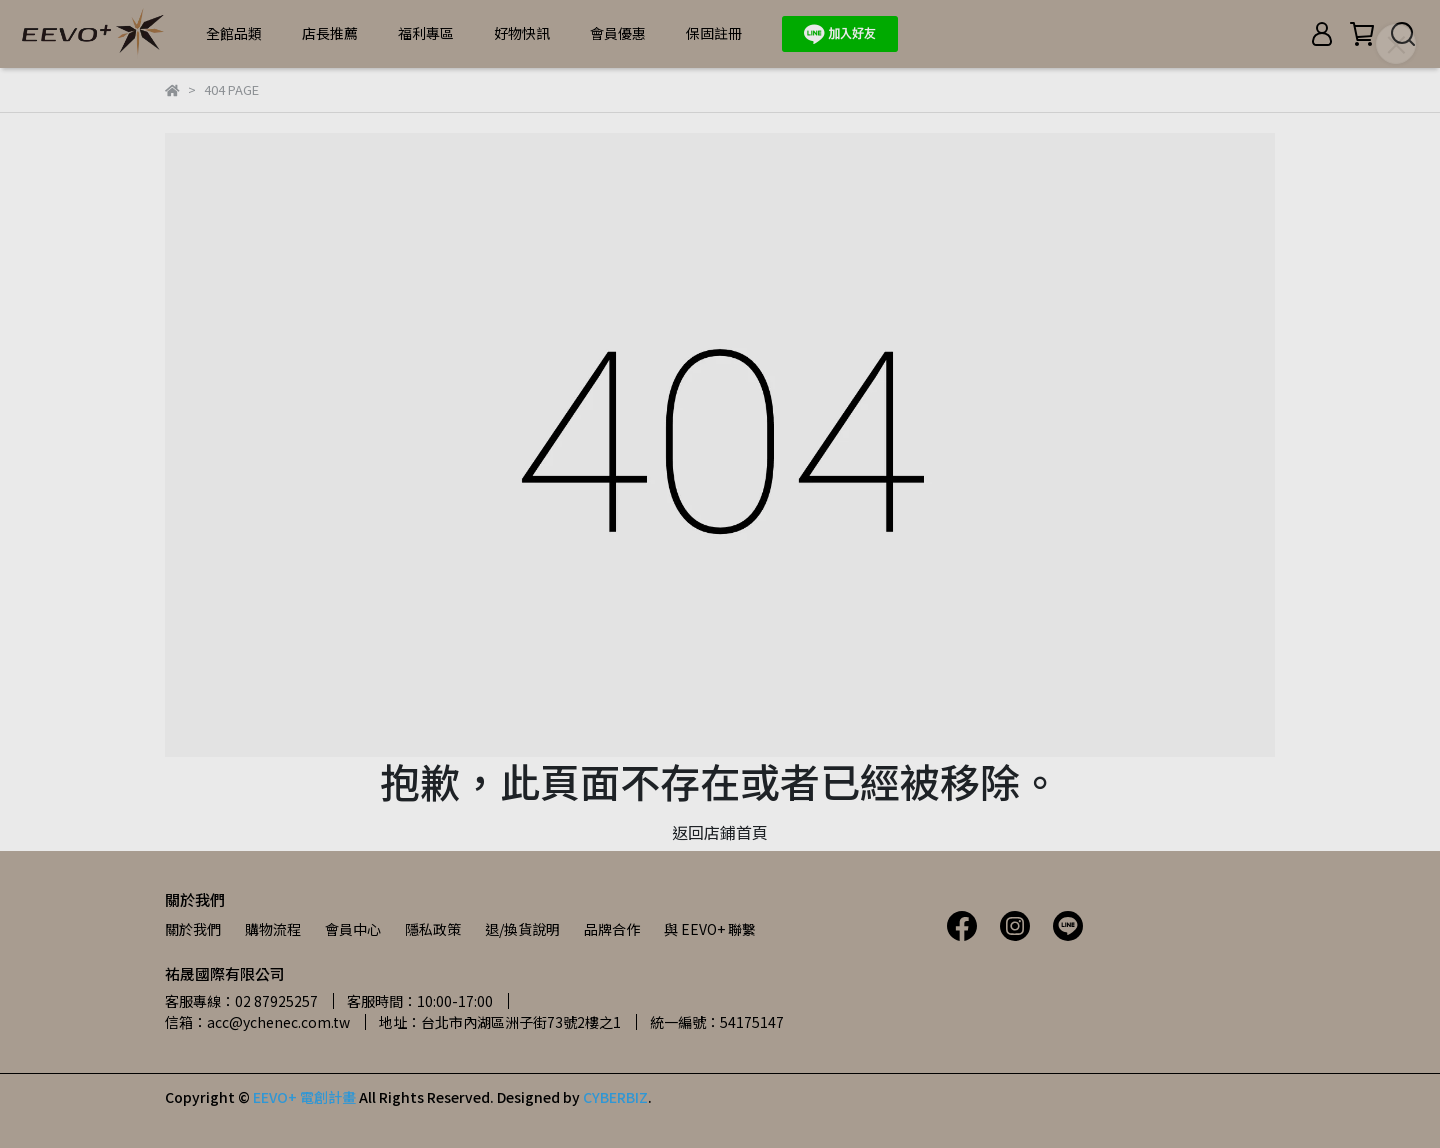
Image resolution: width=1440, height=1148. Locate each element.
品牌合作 (612, 929)
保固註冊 (714, 33)
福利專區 (426, 33)
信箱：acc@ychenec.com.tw (257, 1022)
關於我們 (193, 929)
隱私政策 (433, 929)
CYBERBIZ (615, 1097)
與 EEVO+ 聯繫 (710, 929)
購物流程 (273, 929)
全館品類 (234, 33)
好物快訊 (522, 33)
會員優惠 (618, 33)
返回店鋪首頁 (720, 832)
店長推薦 (330, 33)
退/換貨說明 (522, 929)
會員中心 (353, 929)
